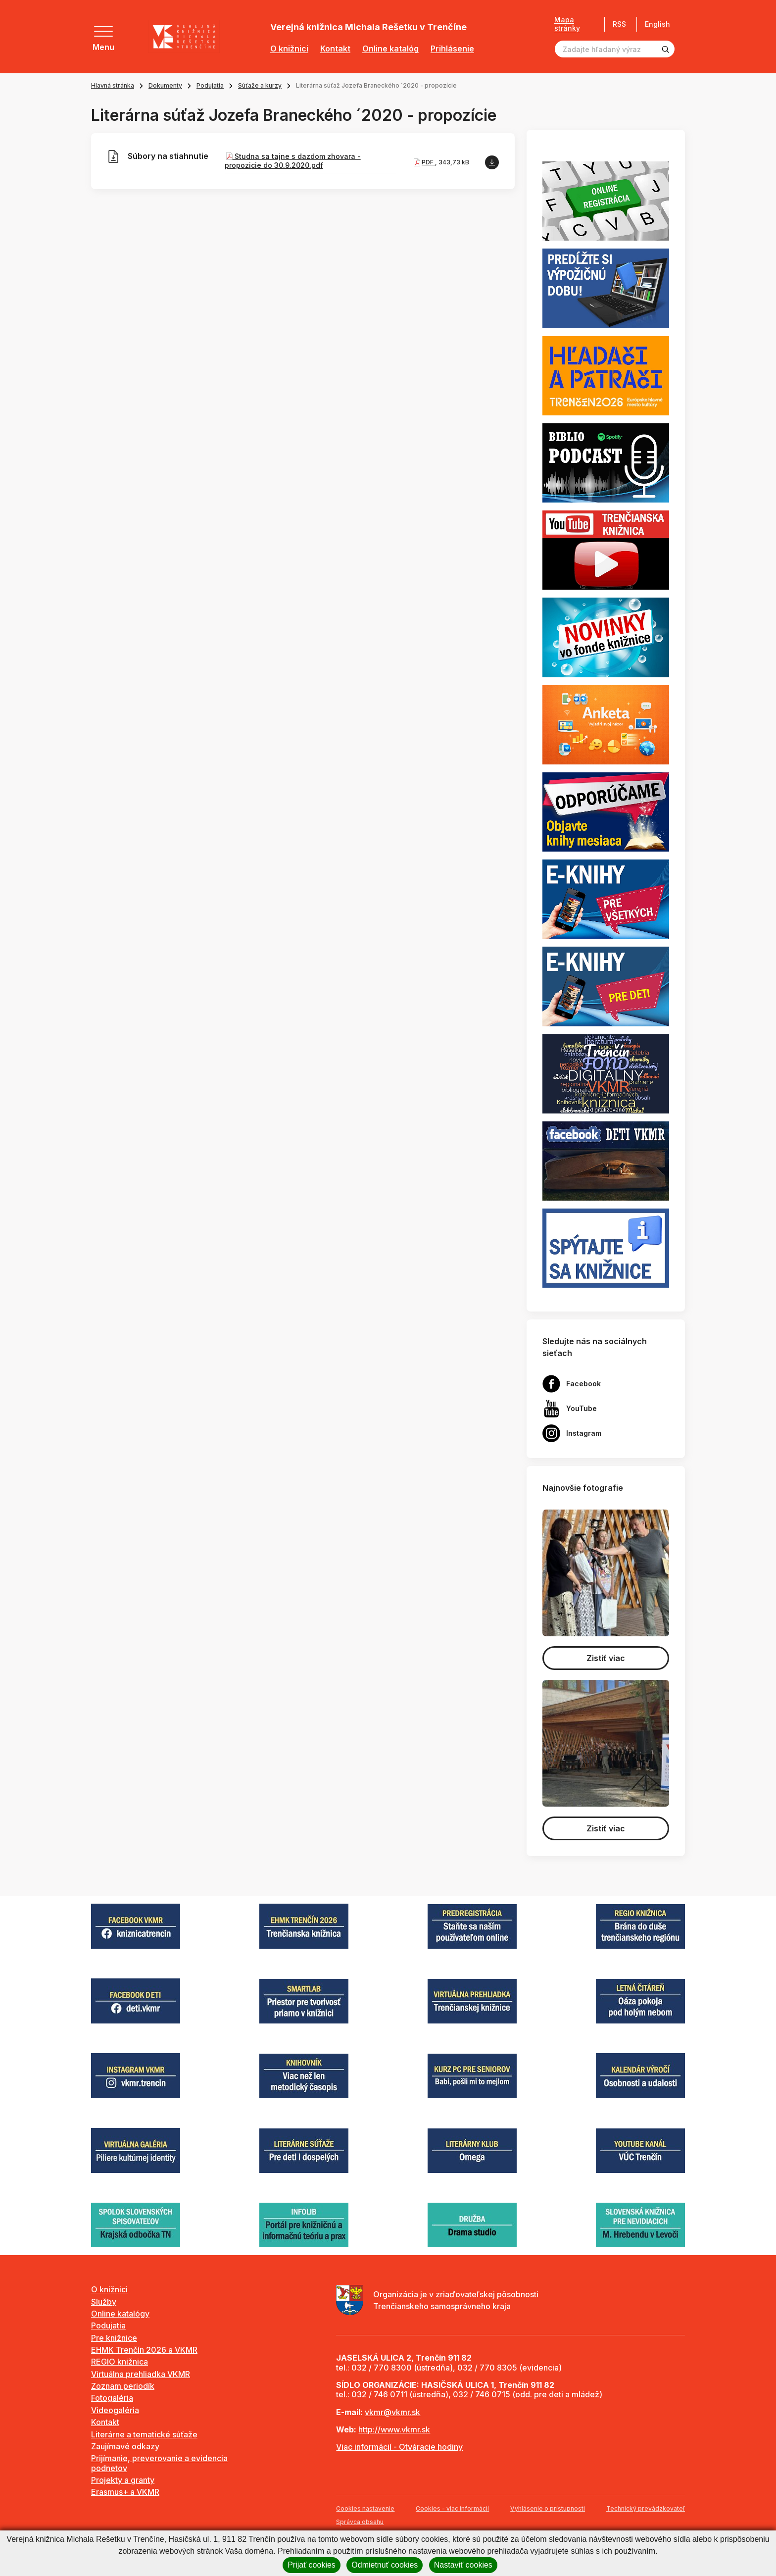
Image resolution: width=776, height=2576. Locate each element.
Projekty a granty (122, 2480)
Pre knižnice (114, 2338)
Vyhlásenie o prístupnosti (547, 2508)
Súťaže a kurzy (260, 85)
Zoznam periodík (122, 2386)
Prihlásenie (452, 48)
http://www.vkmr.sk (394, 2429)
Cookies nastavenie (365, 2508)
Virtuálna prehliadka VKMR (140, 2374)
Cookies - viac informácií (452, 2508)
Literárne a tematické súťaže (144, 2434)
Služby (103, 2302)
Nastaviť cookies (463, 2565)
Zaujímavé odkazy (125, 2446)
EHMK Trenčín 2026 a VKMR (144, 2350)
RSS (619, 24)
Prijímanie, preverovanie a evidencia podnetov (159, 2463)
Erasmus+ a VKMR (125, 2492)
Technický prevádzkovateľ (645, 2508)
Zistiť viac (605, 1658)
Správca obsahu (360, 2521)
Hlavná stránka (112, 85)
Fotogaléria (112, 2398)
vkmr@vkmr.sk (392, 2412)
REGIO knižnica (119, 2362)
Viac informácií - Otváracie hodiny (399, 2447)
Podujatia (210, 85)
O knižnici (289, 48)
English (657, 24)
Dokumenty (165, 85)
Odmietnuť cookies (384, 2565)
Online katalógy (120, 2314)
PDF (428, 162)
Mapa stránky (567, 24)
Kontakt (335, 48)
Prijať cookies (312, 2565)
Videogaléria (115, 2410)
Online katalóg (390, 48)
